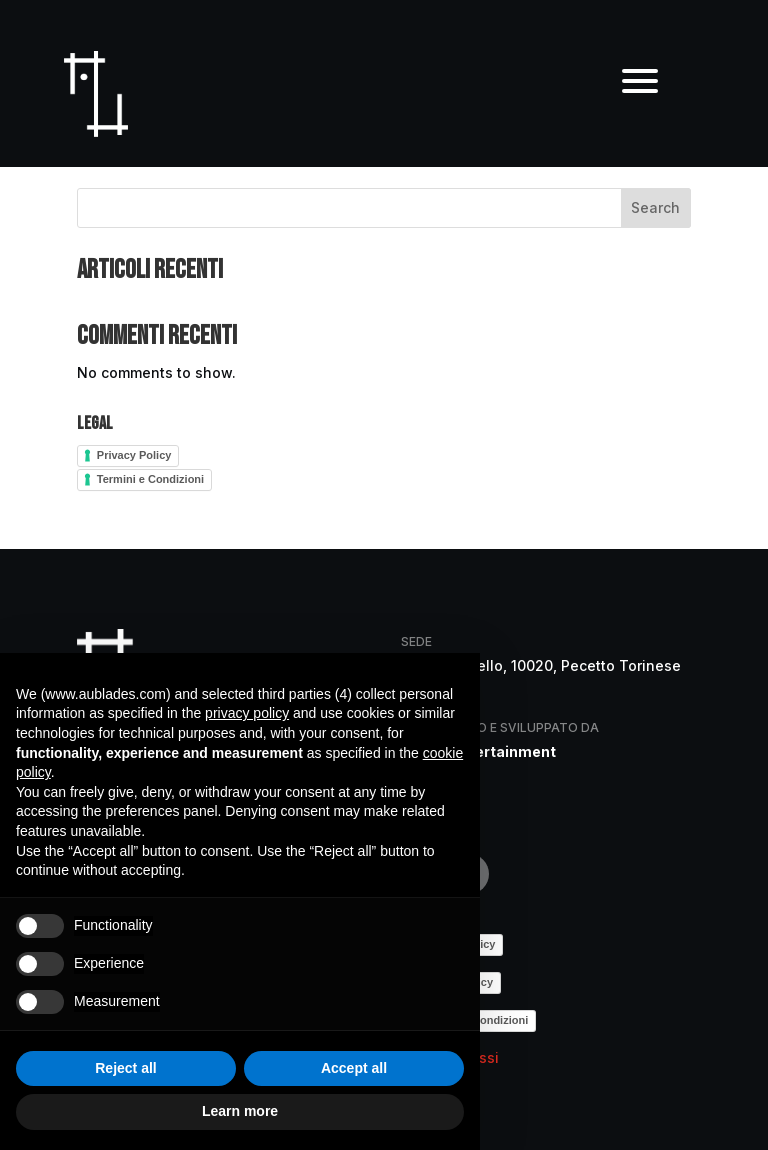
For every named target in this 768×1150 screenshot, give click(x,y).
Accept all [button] (354, 1068)
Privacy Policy (134, 455)
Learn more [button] (240, 1111)
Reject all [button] (125, 1068)
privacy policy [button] (247, 713)
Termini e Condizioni (150, 479)
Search (655, 207)
